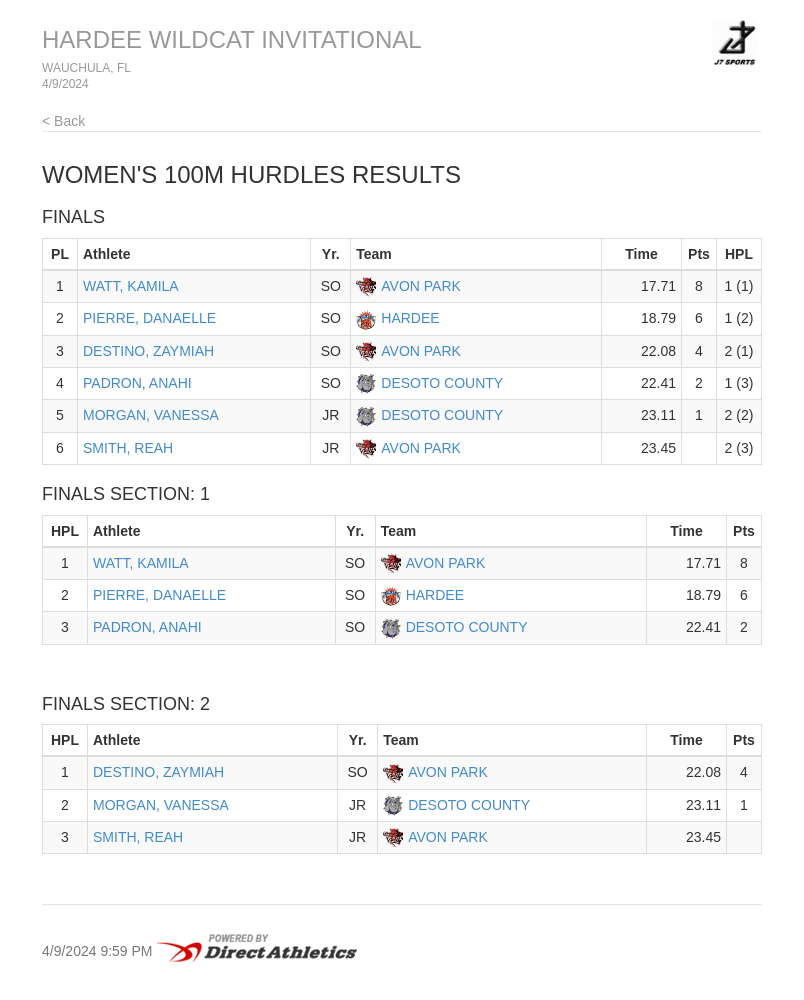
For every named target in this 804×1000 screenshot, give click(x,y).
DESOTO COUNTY (442, 383)
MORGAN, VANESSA (151, 415)
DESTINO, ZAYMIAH (148, 351)
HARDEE (410, 318)
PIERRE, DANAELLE (149, 318)
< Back (63, 121)
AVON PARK (421, 286)
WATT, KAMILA (131, 286)
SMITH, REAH (128, 448)
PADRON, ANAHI (137, 383)
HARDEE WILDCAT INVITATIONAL (232, 39)
